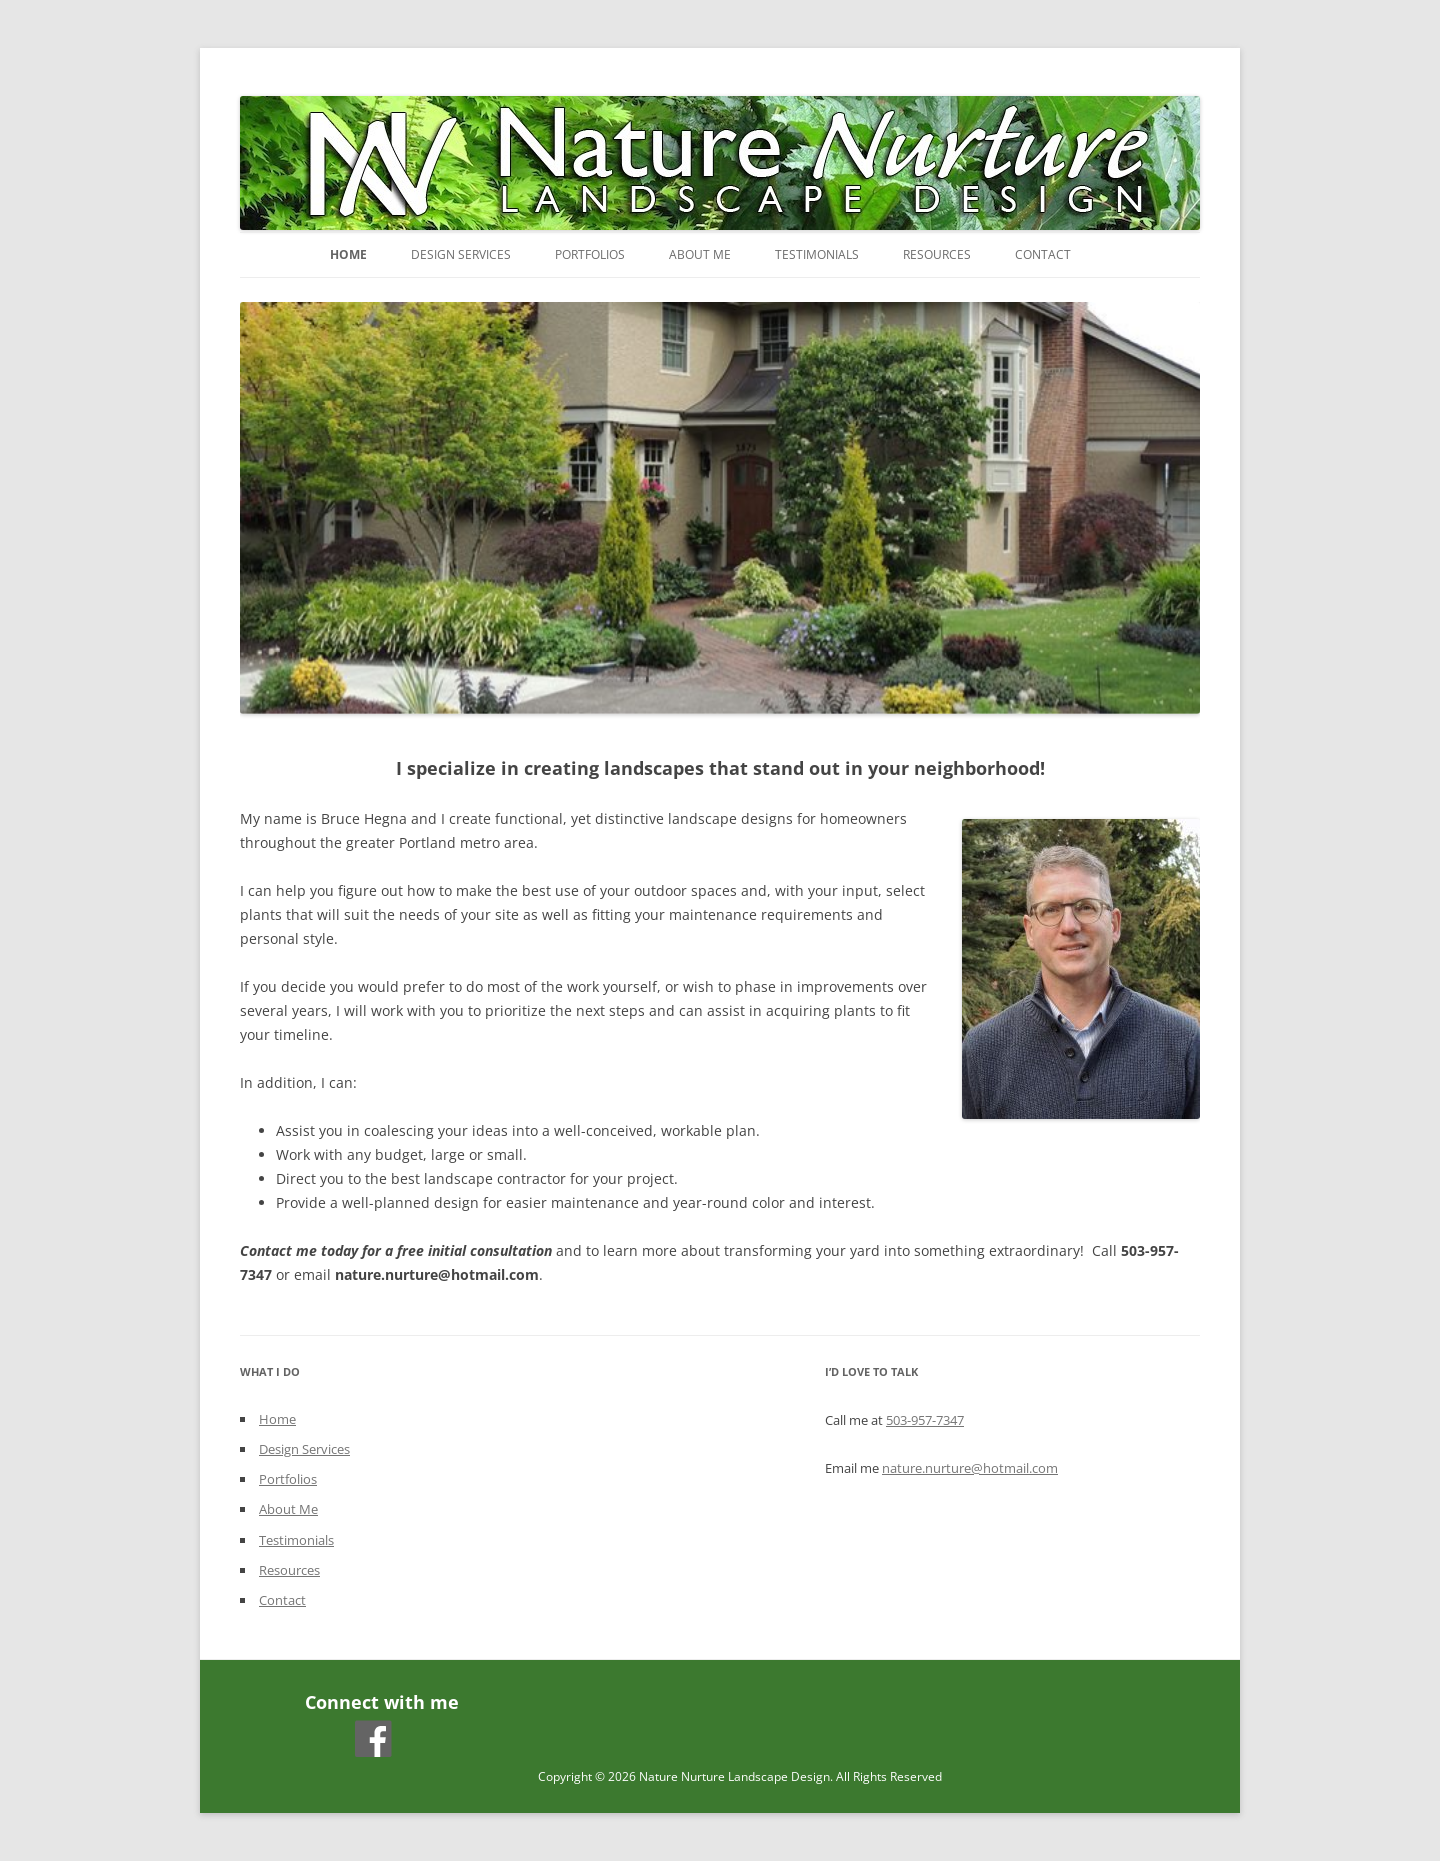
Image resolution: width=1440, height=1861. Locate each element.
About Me (700, 254)
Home (348, 254)
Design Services (461, 254)
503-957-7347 (925, 1420)
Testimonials (817, 254)
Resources (937, 254)
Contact (1043, 254)
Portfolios (590, 254)
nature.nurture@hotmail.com (970, 1468)
